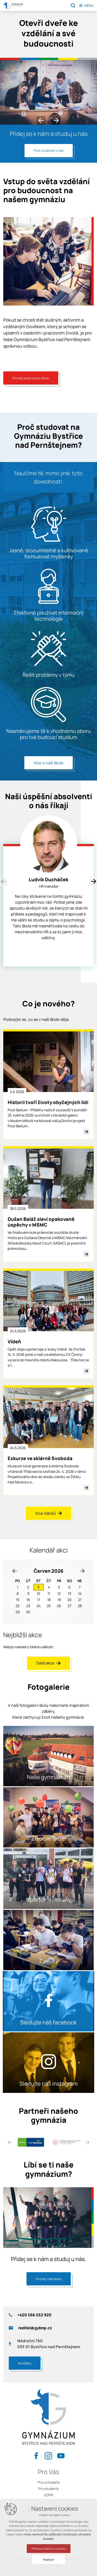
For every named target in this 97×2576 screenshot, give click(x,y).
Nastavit (48, 2560)
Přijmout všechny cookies (49, 2549)
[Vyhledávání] (73, 5)
